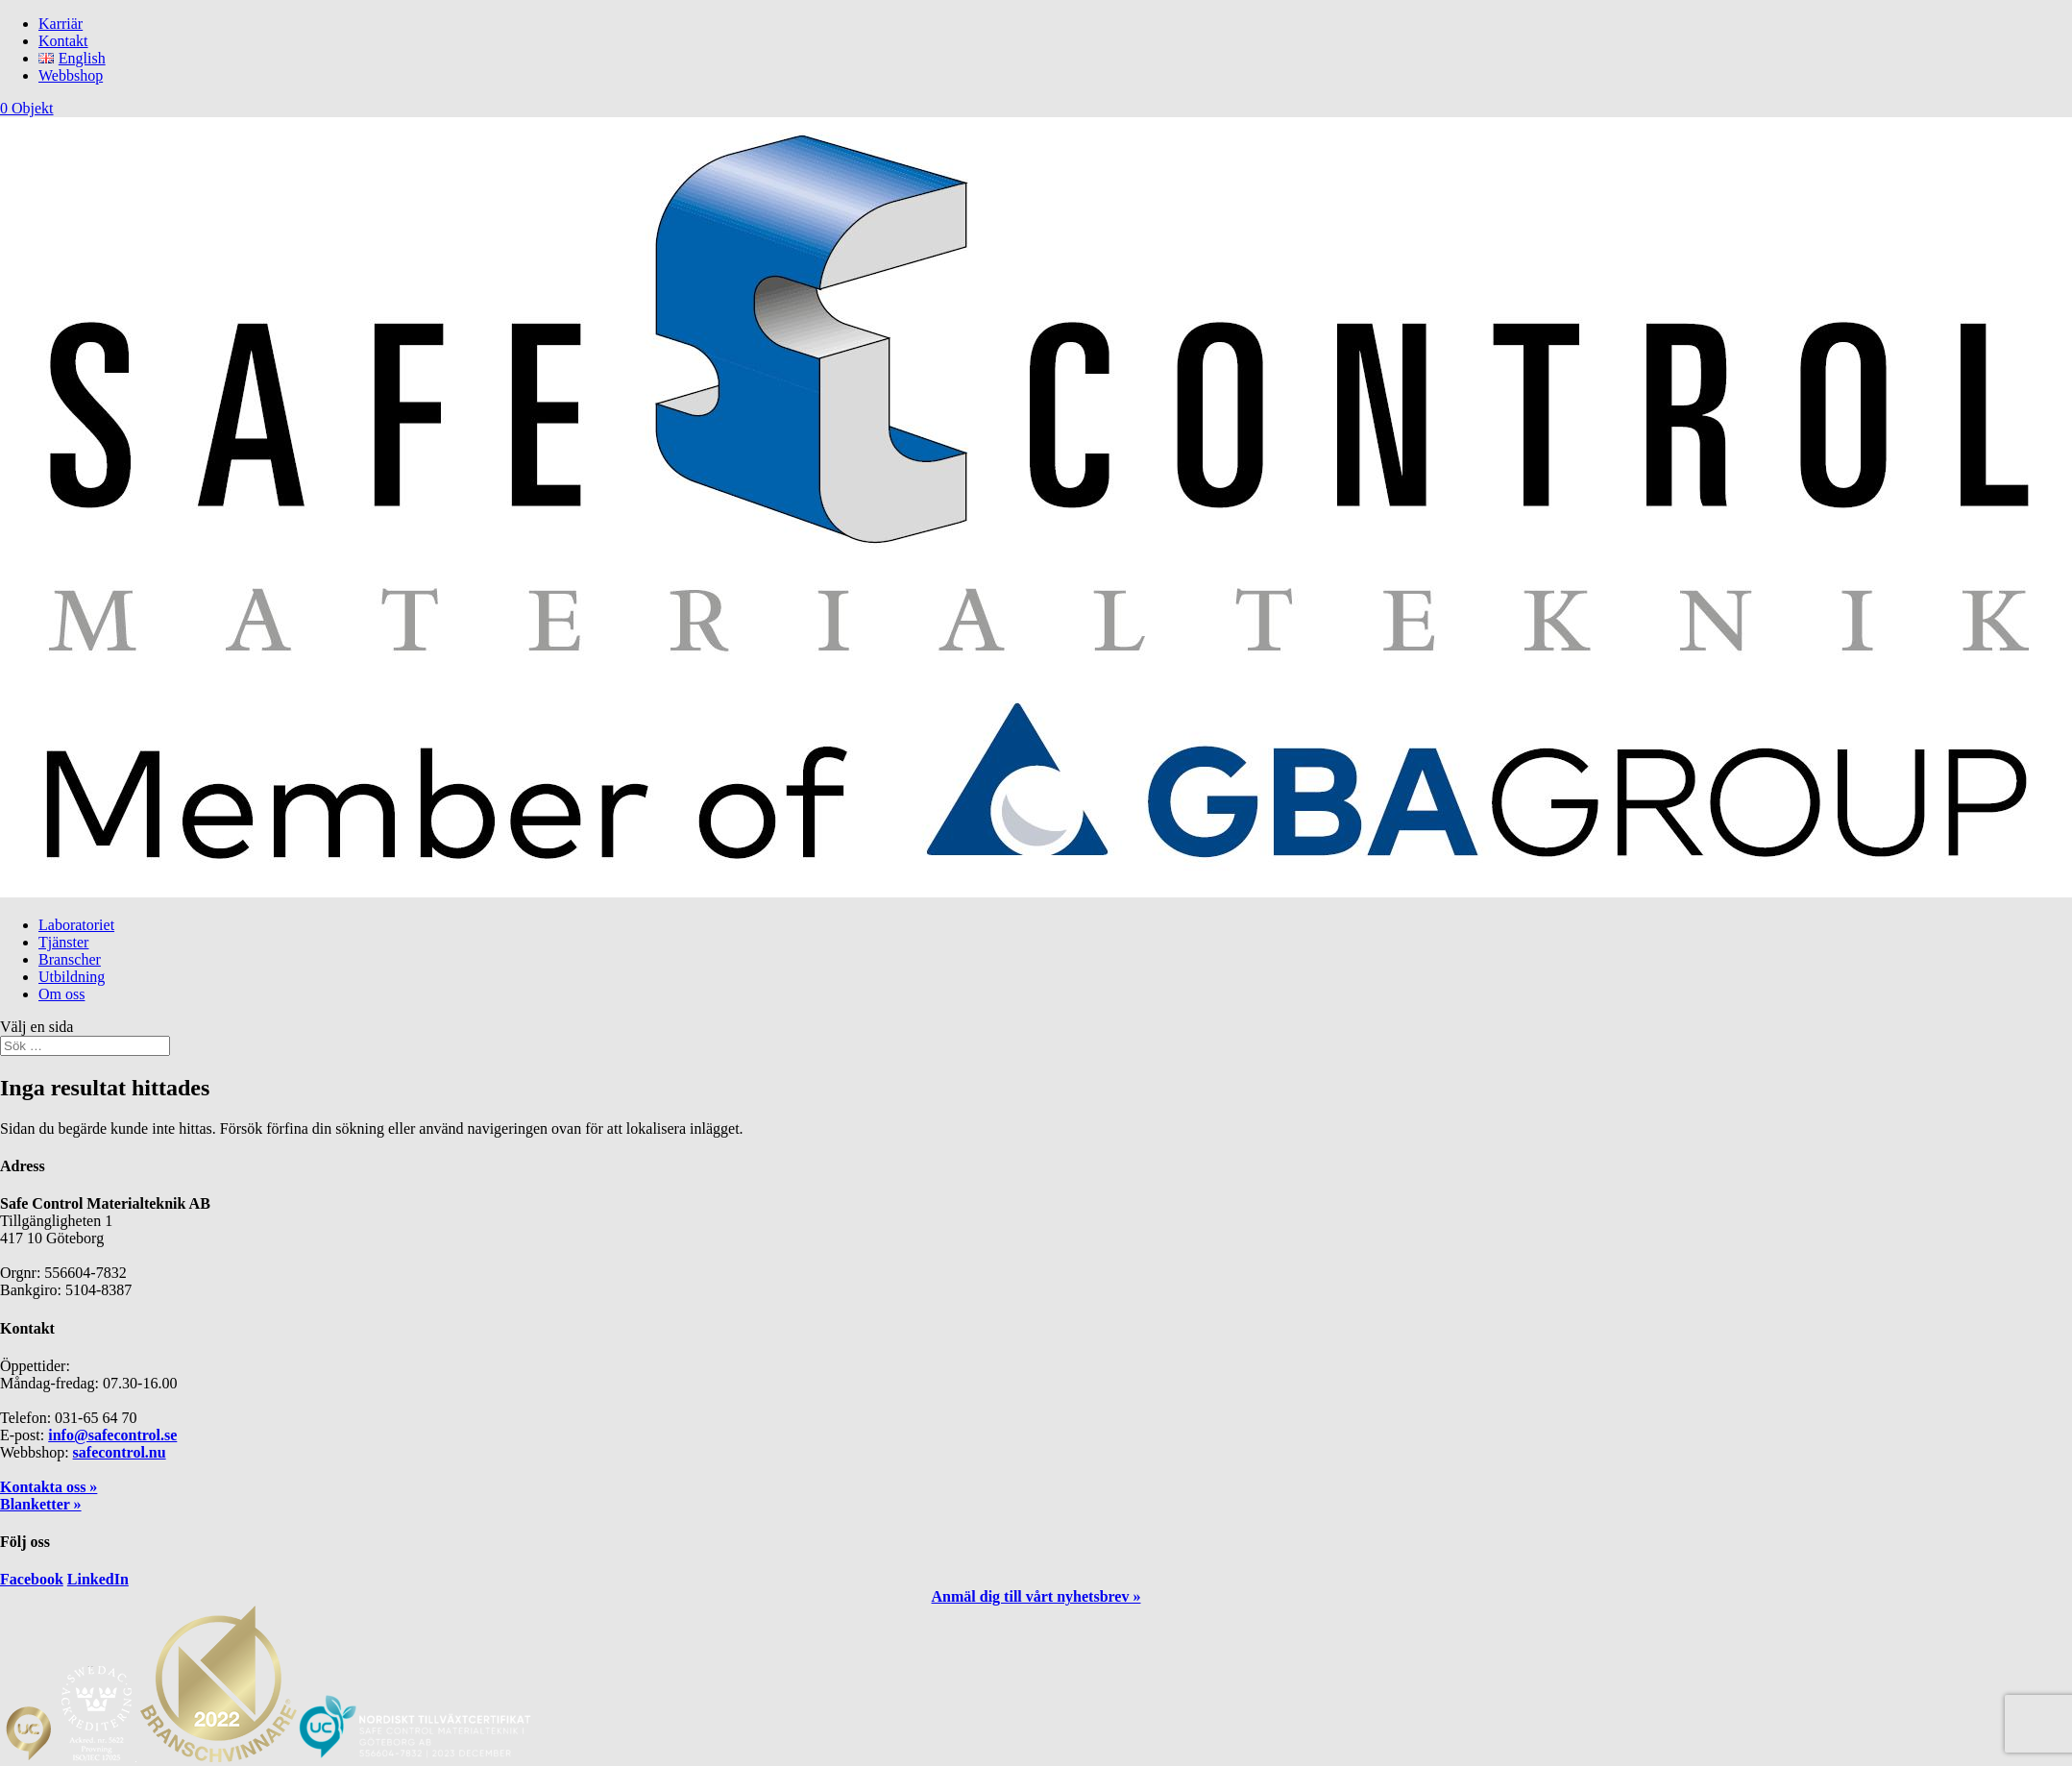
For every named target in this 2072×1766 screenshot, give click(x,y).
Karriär (60, 23)
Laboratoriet (76, 925)
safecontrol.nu (119, 1452)
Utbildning (71, 977)
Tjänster (63, 942)
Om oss (61, 994)
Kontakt (63, 41)
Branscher (69, 959)
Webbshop (70, 75)
